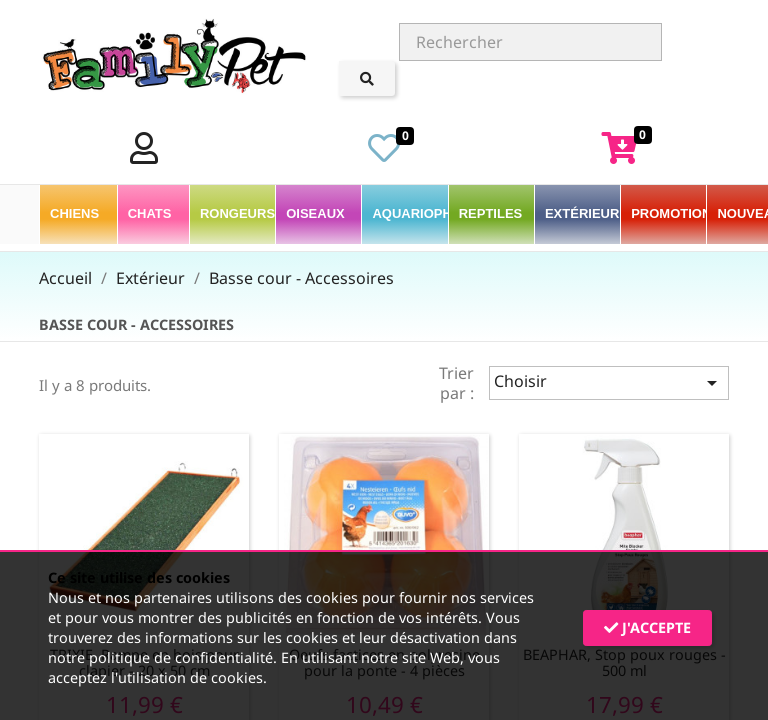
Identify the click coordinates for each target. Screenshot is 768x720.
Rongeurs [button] (237, 213)
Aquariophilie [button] (409, 213)
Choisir (609, 382)
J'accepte (647, 627)
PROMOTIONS (668, 213)
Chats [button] (151, 213)
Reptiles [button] (492, 213)
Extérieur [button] (582, 213)
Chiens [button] (76, 213)
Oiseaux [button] (317, 213)
